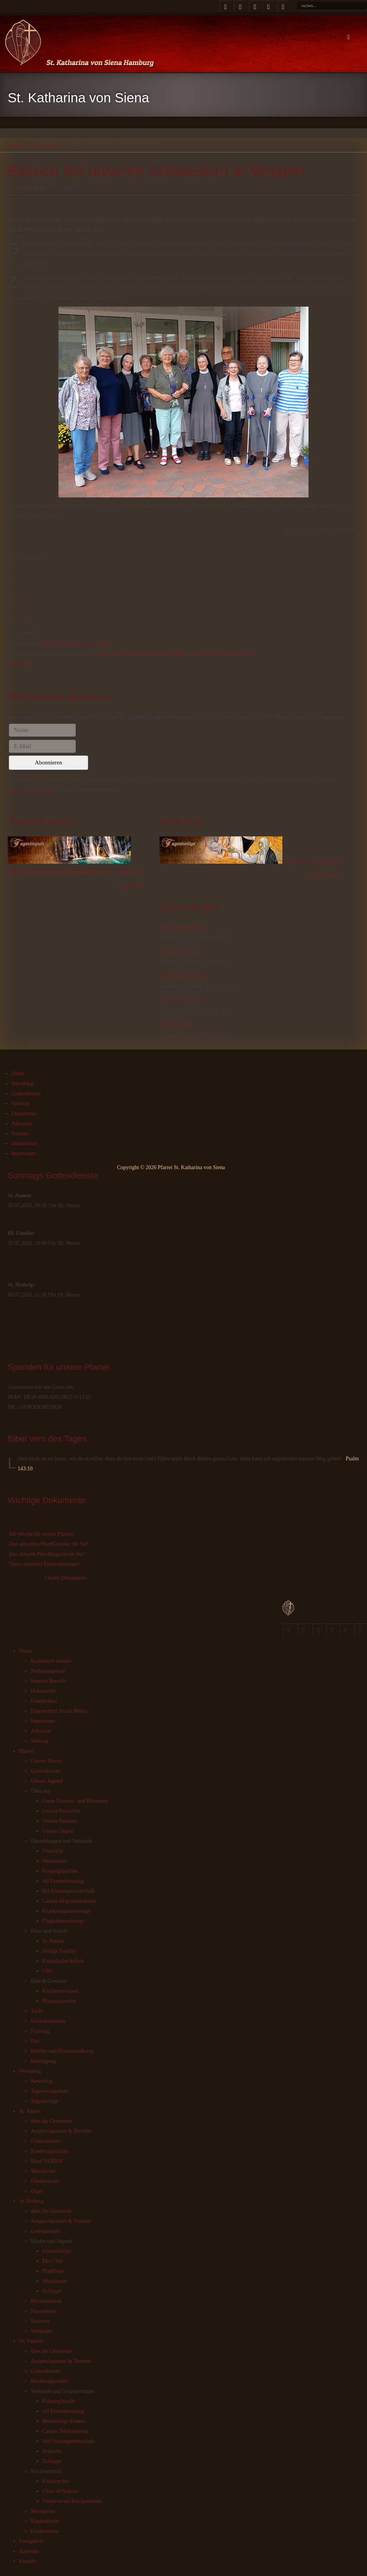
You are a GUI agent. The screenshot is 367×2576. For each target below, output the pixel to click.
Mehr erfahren (323, 876)
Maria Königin (175, 1024)
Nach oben (19, 663)
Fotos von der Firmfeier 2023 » (224, 653)
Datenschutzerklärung (30, 789)
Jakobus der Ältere (179, 951)
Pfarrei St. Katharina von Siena (74, 643)
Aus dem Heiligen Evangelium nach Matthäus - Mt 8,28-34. (76, 872)
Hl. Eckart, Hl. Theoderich (312, 862)
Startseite (16, 145)
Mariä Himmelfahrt (180, 1000)
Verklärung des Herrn (182, 976)
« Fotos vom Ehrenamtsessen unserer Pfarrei (141, 653)
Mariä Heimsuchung (181, 927)
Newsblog (47, 145)
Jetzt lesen (131, 886)
